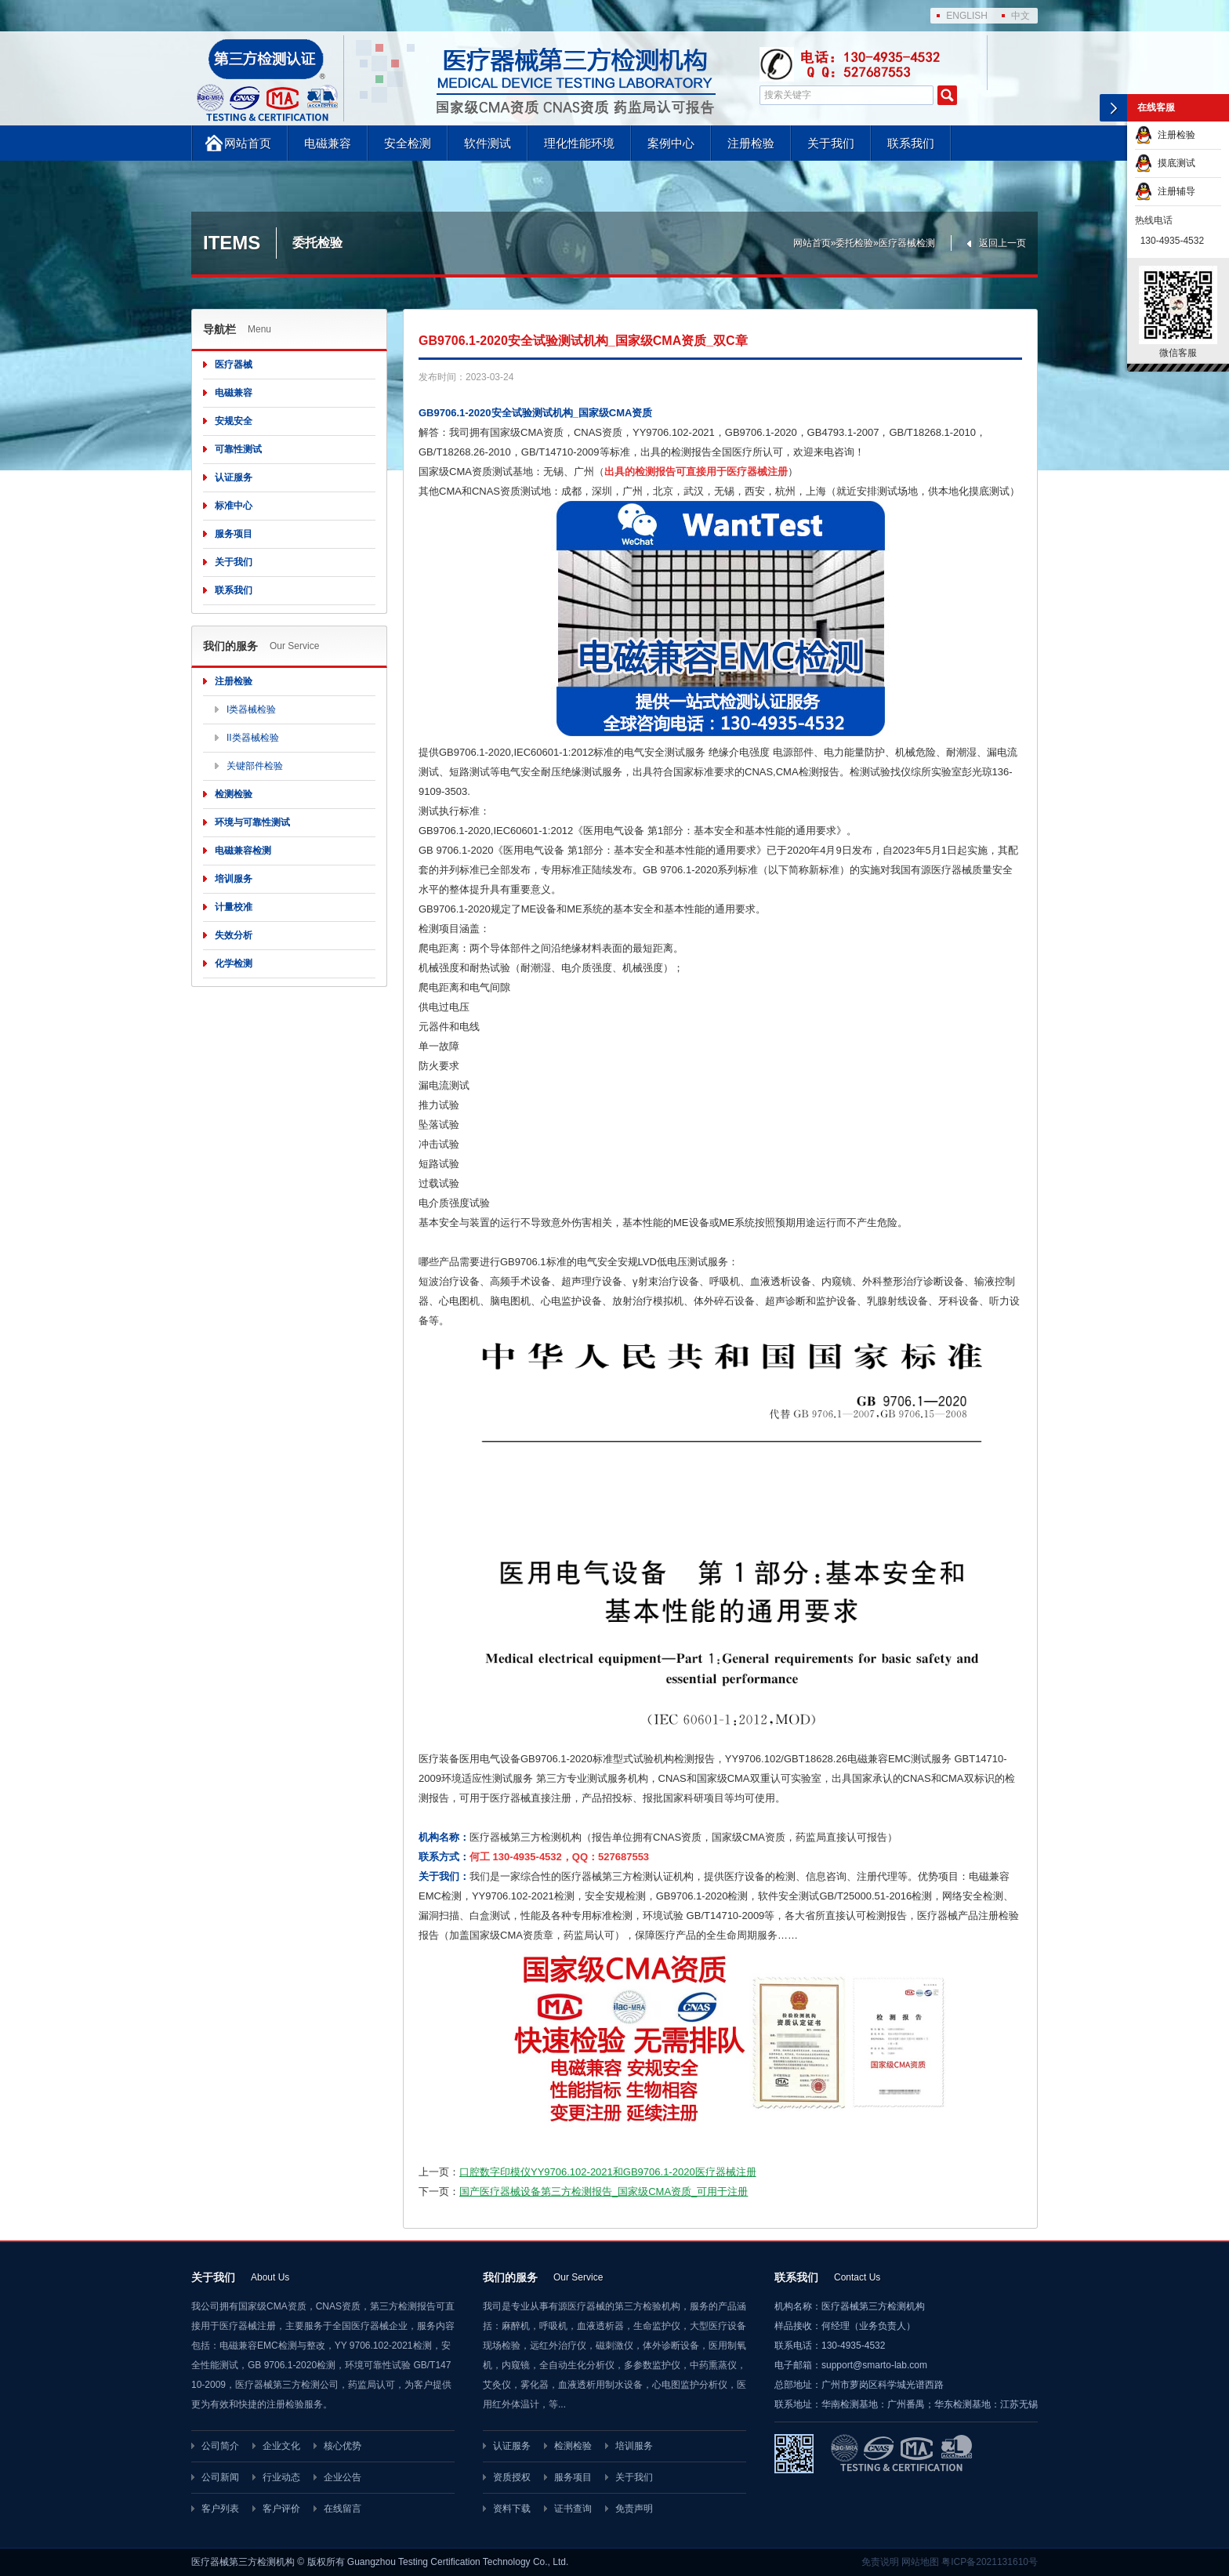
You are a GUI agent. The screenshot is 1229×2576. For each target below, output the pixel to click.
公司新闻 (220, 2477)
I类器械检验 (251, 709)
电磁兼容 (327, 143)
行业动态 (281, 2477)
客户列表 (220, 2508)
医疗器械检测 (907, 243)
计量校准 (233, 907)
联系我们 (910, 143)
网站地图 (920, 2561)
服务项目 (233, 533)
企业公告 (342, 2477)
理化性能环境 (579, 143)
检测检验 (233, 794)
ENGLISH (967, 15)
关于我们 (830, 143)
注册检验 (750, 143)
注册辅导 (1165, 191)
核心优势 (342, 2445)
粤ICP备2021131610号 (989, 2561)
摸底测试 (1165, 163)
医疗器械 (233, 364)
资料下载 (512, 2508)
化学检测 (233, 963)
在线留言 (342, 2508)
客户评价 (281, 2508)
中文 (1020, 15)
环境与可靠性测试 (252, 822)
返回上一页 (1002, 243)
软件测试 (487, 143)
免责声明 (634, 2508)
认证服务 (233, 477)
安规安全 (233, 420)
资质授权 (512, 2477)
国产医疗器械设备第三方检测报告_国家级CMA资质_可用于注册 (603, 2191)
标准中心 (233, 505)
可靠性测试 (238, 449)
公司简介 (220, 2445)
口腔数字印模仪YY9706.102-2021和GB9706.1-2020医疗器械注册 (607, 2172)
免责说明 (880, 2561)
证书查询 (573, 2508)
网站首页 (247, 143)
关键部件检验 (255, 765)
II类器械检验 (253, 737)
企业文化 (281, 2445)
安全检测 (407, 143)
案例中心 (670, 143)
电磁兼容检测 (243, 850)
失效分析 (233, 935)
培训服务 (233, 878)
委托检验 (854, 243)
